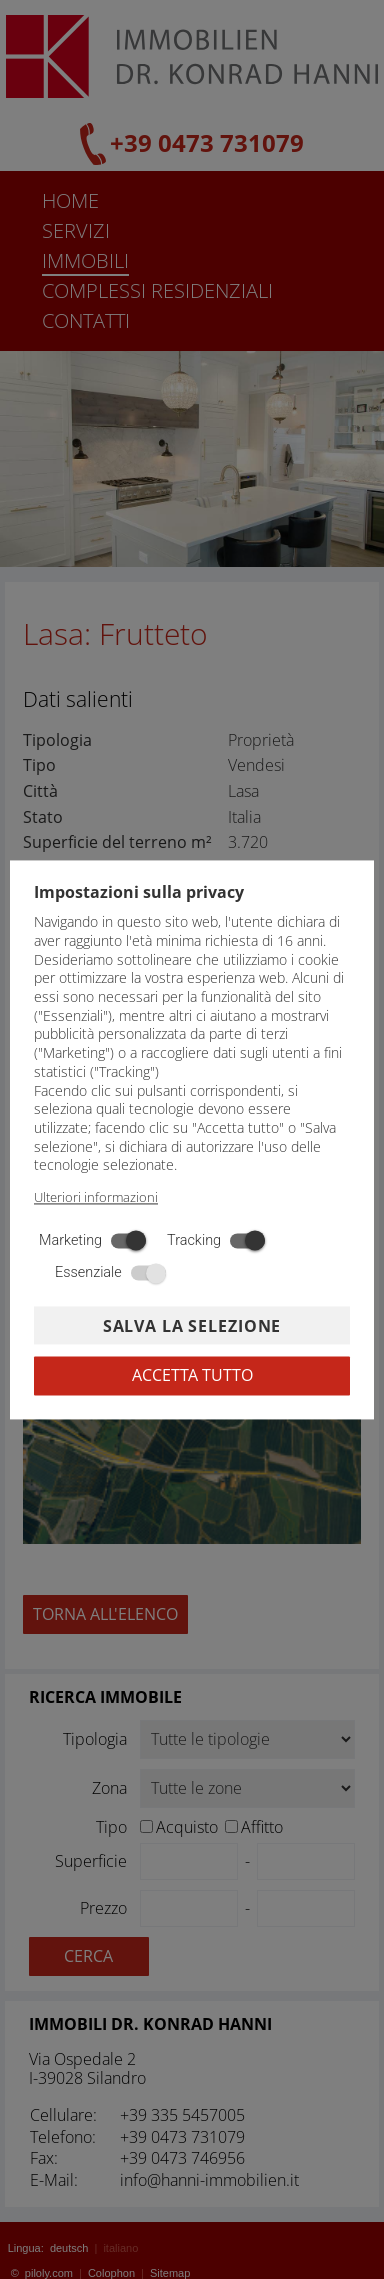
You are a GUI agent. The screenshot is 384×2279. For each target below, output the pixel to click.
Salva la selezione (192, 1327)
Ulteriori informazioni (96, 1198)
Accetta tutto (192, 1375)
